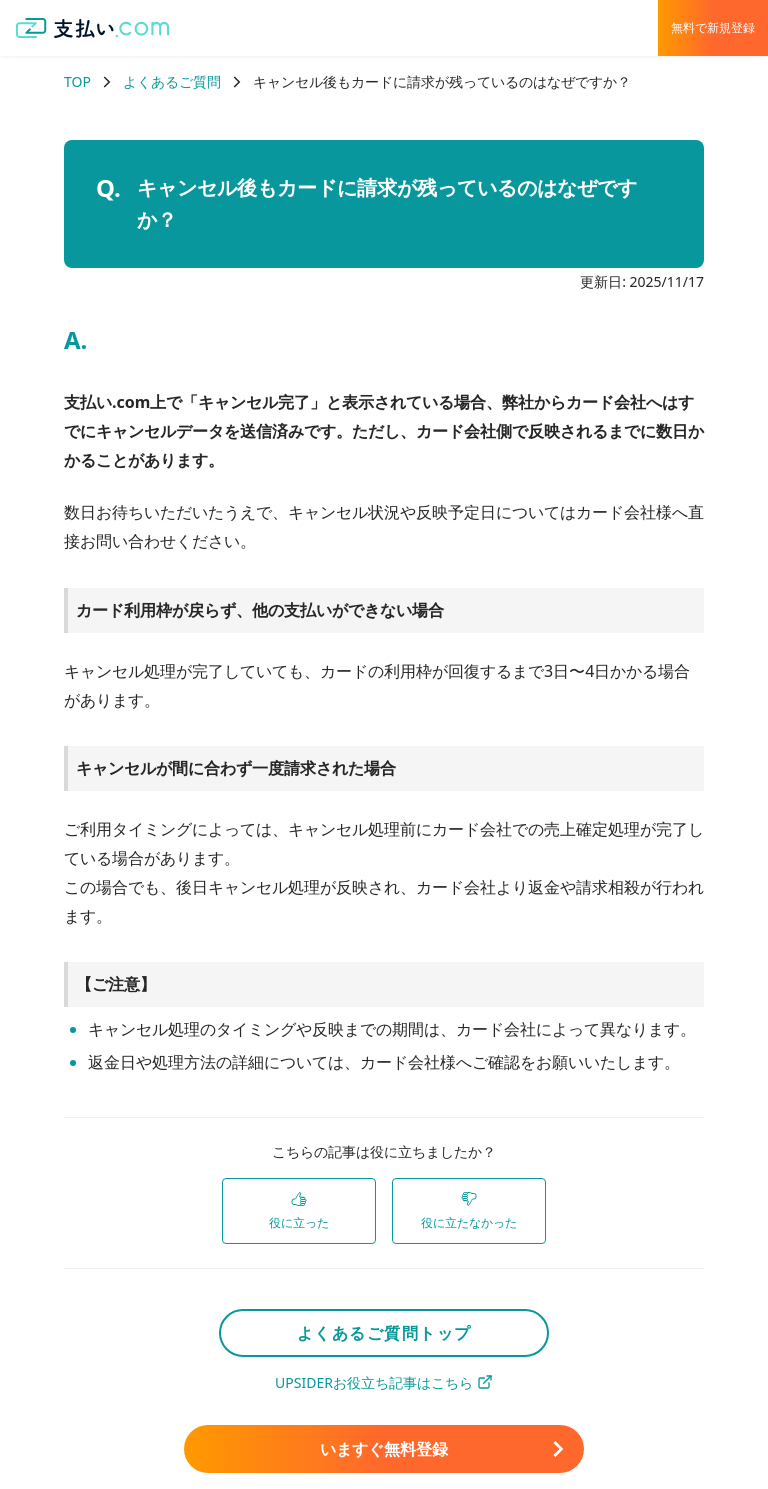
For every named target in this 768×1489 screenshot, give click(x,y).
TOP (77, 81)
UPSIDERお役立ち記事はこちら (384, 1382)
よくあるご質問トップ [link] (384, 1333)
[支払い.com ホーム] (93, 28)
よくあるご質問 (172, 81)
